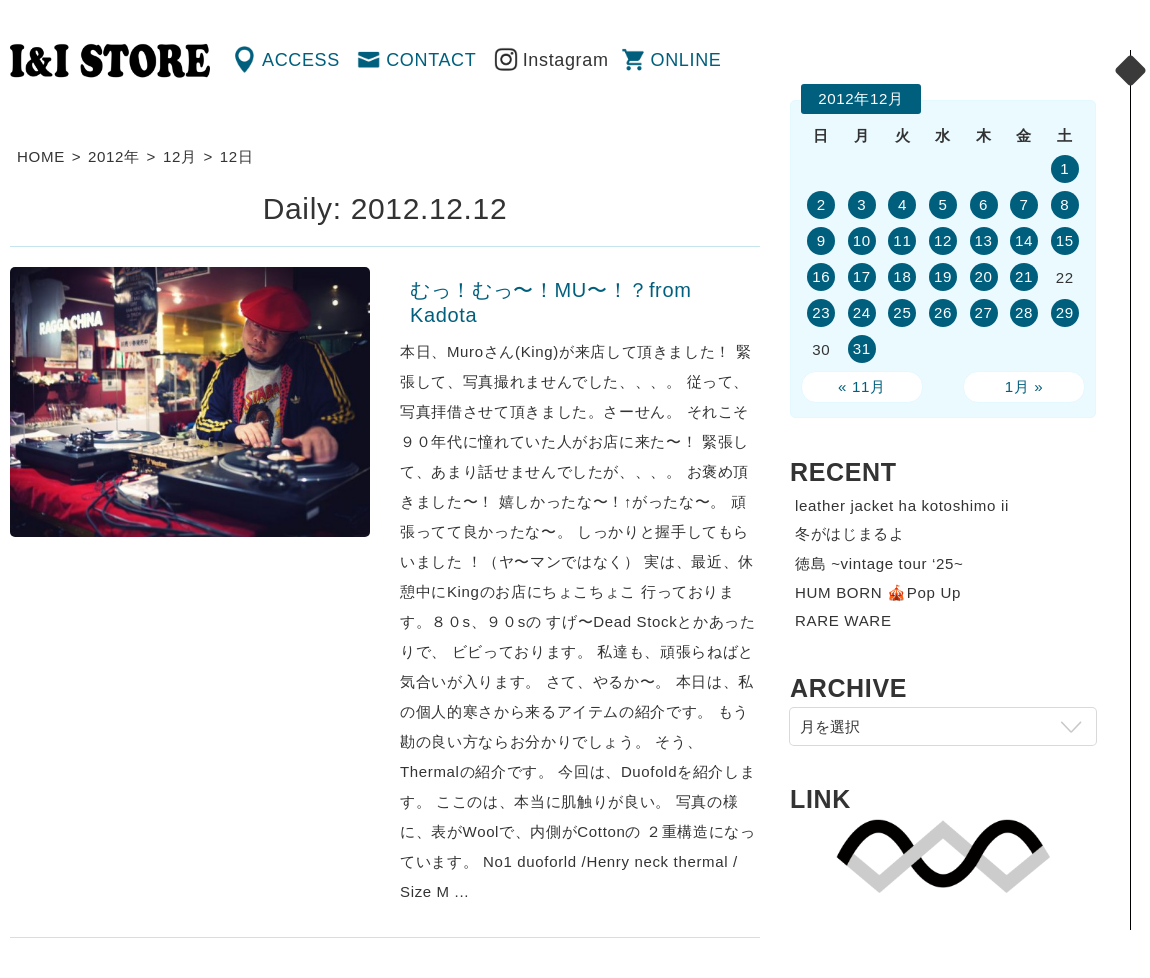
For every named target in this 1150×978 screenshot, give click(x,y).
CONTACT (431, 60)
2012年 (114, 156)
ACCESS (301, 60)
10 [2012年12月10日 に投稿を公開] (862, 240)
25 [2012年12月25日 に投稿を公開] (902, 312)
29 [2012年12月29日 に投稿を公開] (1065, 312)
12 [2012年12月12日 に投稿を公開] (943, 240)
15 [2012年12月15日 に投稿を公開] (1065, 240)
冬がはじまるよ (850, 533)
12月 (180, 156)
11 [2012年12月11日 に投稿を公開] (902, 240)
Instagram (566, 60)
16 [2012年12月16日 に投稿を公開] (821, 276)
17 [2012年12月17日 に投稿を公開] (862, 276)
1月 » (1024, 386)
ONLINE (686, 60)
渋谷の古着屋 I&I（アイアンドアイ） (110, 61)
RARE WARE (843, 620)
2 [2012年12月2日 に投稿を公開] (821, 204)
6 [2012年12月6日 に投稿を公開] (983, 204)
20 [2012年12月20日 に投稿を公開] (983, 276)
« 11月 (862, 386)
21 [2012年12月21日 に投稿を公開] (1024, 276)
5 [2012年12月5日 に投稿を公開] (942, 204)
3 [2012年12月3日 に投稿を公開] (861, 204)
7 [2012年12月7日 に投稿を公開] (1024, 204)
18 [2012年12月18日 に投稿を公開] (902, 276)
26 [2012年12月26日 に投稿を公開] (943, 312)
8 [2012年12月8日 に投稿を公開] (1064, 204)
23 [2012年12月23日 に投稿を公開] (821, 312)
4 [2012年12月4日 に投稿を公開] (902, 204)
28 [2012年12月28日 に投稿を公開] (1024, 312)
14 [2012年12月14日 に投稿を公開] (1024, 240)
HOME (41, 156)
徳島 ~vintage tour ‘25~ (879, 563)
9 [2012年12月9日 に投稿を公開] (821, 240)
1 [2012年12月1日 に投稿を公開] (1064, 168)
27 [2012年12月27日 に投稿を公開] (983, 312)
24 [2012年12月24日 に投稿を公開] (862, 312)
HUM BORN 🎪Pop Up (878, 592)
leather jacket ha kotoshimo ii (902, 505)
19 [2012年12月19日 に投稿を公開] (943, 276)
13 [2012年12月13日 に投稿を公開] (983, 240)
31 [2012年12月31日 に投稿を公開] (862, 348)
